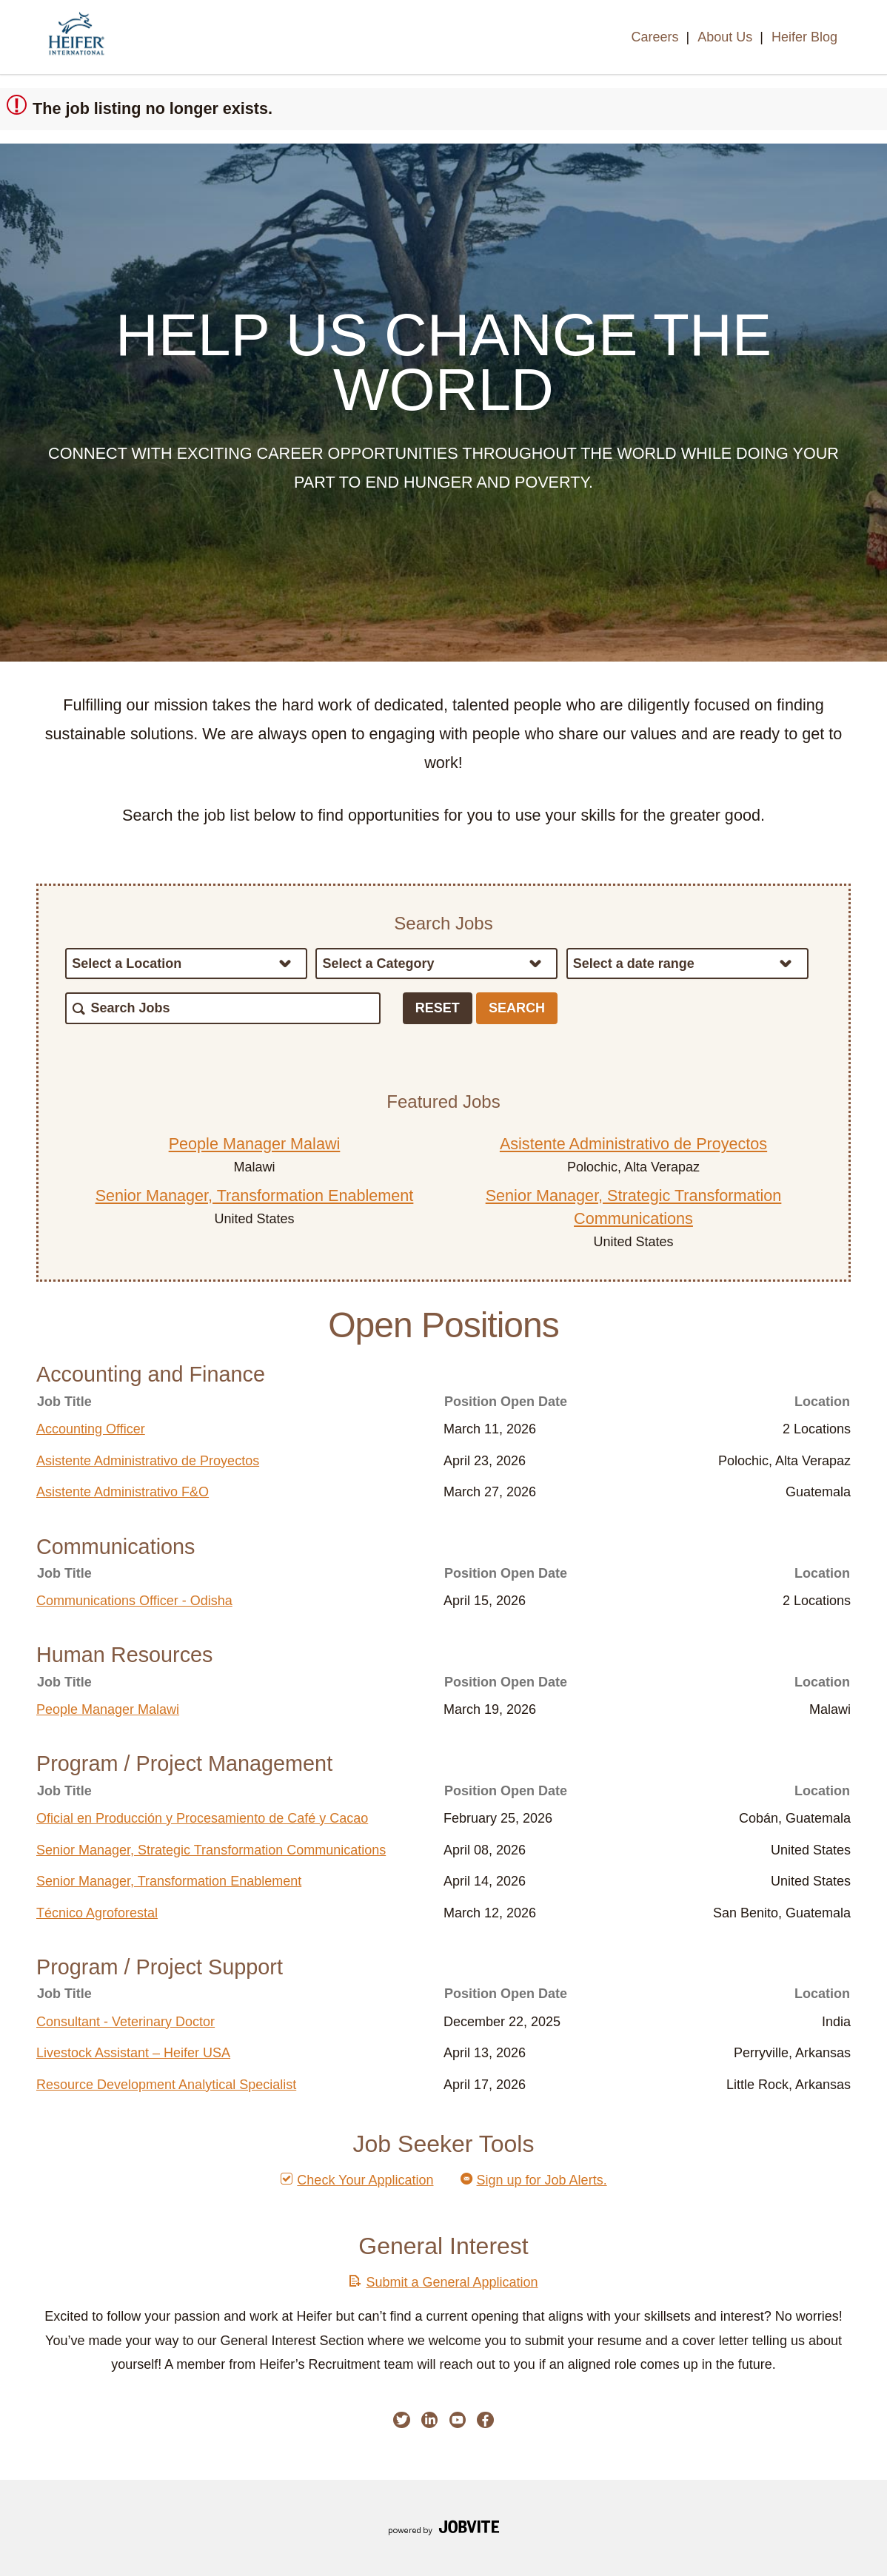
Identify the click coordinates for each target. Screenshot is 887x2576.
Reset (437, 1008)
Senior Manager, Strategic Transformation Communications (211, 1850)
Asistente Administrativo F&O (122, 1491)
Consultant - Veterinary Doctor (125, 2021)
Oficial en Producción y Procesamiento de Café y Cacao (202, 1818)
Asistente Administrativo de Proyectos (633, 1143)
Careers (654, 37)
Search (517, 1008)
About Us (724, 37)
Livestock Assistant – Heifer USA (133, 2052)
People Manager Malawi (255, 1143)
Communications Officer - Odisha (134, 1600)
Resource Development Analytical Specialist (166, 2084)
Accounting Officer (90, 1429)
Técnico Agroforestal (97, 1913)
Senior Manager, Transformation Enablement (255, 1195)
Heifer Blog (804, 37)
